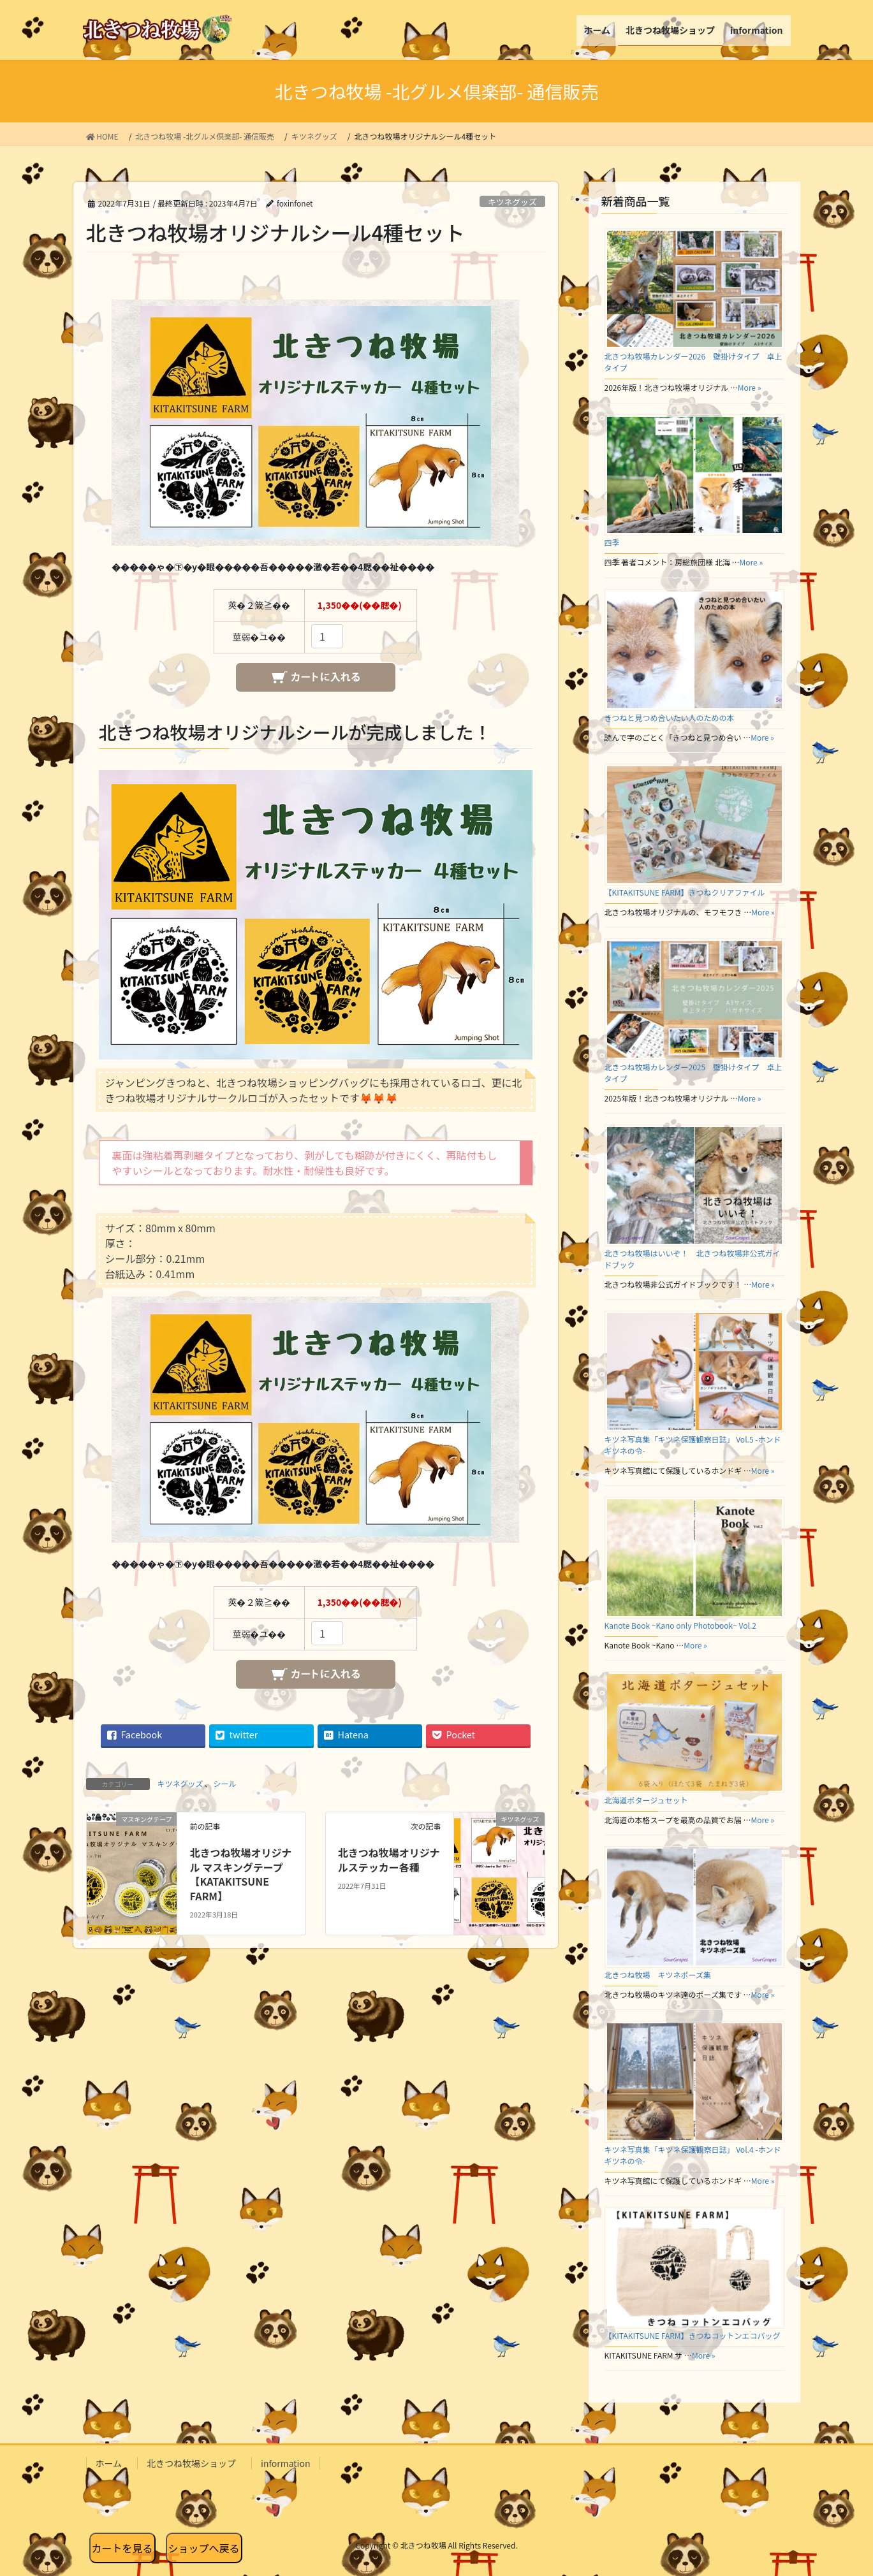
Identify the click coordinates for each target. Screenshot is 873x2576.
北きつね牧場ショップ (191, 2463)
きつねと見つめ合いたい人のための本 (670, 717)
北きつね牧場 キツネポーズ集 (658, 1974)
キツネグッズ (512, 202)
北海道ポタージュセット (646, 1799)
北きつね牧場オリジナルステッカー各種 (389, 1859)
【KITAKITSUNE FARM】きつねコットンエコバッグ (693, 2335)
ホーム (109, 2463)
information (285, 2463)
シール (225, 1783)
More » (749, 387)
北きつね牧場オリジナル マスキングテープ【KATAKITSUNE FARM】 (241, 1874)
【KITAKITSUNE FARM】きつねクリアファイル (685, 892)
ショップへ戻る (204, 2548)
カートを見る (122, 2548)
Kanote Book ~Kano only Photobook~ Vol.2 (680, 1625)
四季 (612, 542)
